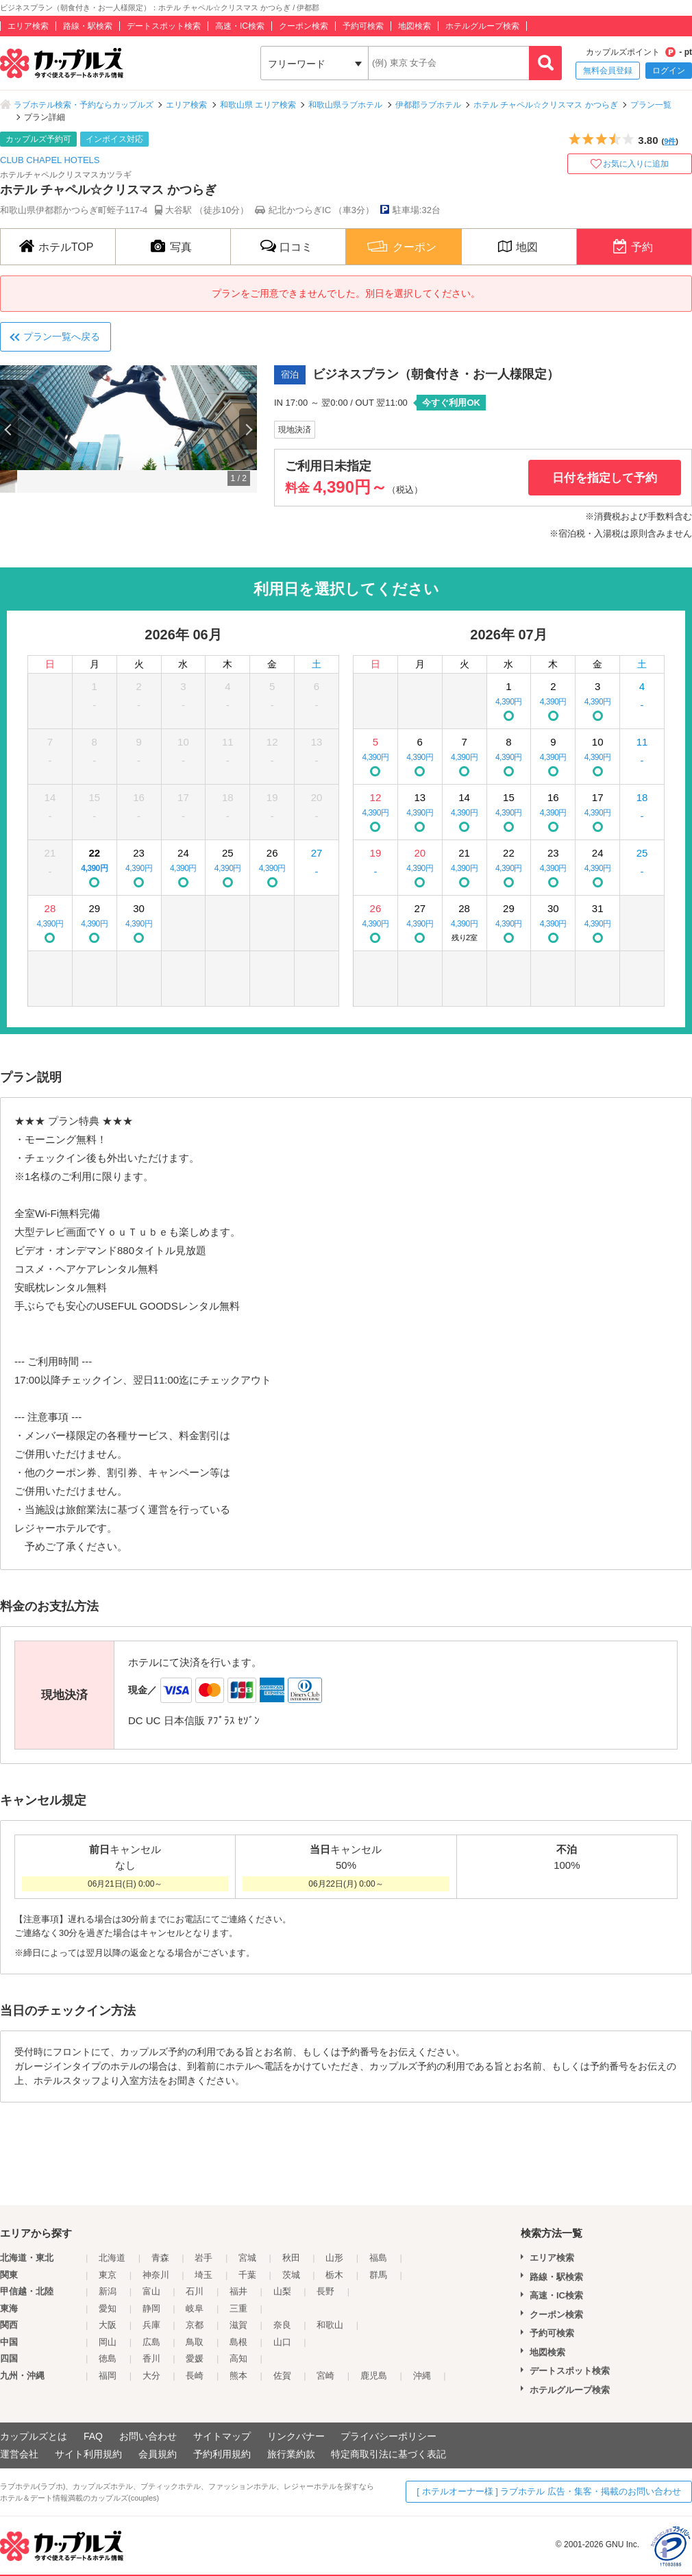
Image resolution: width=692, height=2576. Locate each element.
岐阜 (194, 2308)
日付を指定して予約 (604, 477)
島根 (238, 2342)
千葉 (247, 2275)
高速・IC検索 (239, 26)
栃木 (334, 2275)
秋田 (291, 2258)
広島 (151, 2342)
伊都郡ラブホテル (428, 105)
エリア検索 (28, 26)
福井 (238, 2291)
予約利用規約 (222, 2454)
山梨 (282, 2291)
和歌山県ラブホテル (345, 105)
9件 (670, 141)
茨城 (291, 2275)
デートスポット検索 (164, 26)
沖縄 (422, 2375)
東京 (107, 2275)
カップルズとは (33, 2436)
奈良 (282, 2325)
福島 (378, 2258)
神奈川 (156, 2275)
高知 (238, 2358)
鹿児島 (373, 2375)
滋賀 (238, 2325)
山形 (334, 2258)
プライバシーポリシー (388, 2436)
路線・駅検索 (87, 26)
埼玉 (203, 2275)
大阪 (107, 2325)
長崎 (194, 2375)
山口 (282, 2342)
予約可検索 (363, 26)
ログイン (668, 70)
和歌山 (330, 2325)
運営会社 (19, 2454)
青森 (160, 2258)
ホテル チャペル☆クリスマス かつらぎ (545, 105)
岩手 (203, 2258)
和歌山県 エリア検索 (258, 105)
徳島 (107, 2358)
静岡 (151, 2308)
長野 (325, 2291)
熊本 (238, 2375)
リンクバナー (296, 2436)
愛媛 (194, 2358)
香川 (151, 2358)
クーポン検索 (303, 26)
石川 (194, 2291)
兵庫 (151, 2325)
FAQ (93, 2436)
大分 (151, 2375)
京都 (194, 2325)
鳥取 (194, 2342)
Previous (9, 429)
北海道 (112, 2258)
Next (248, 429)
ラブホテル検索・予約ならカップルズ (83, 105)
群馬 (378, 2275)
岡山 (107, 2342)
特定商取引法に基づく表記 (388, 2454)
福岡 (107, 2375)
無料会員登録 (607, 70)
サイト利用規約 (88, 2454)
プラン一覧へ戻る (61, 336)
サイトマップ (222, 2436)
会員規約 (157, 2454)
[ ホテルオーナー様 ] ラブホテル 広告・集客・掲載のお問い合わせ (549, 2491)
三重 (238, 2308)
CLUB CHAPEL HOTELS (49, 160)
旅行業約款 (291, 2454)
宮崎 (325, 2375)
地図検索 (414, 26)
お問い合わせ (148, 2436)
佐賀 (282, 2375)
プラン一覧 (650, 105)
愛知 (107, 2308)
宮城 (247, 2258)
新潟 (107, 2291)
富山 (151, 2291)
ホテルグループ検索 (482, 26)
